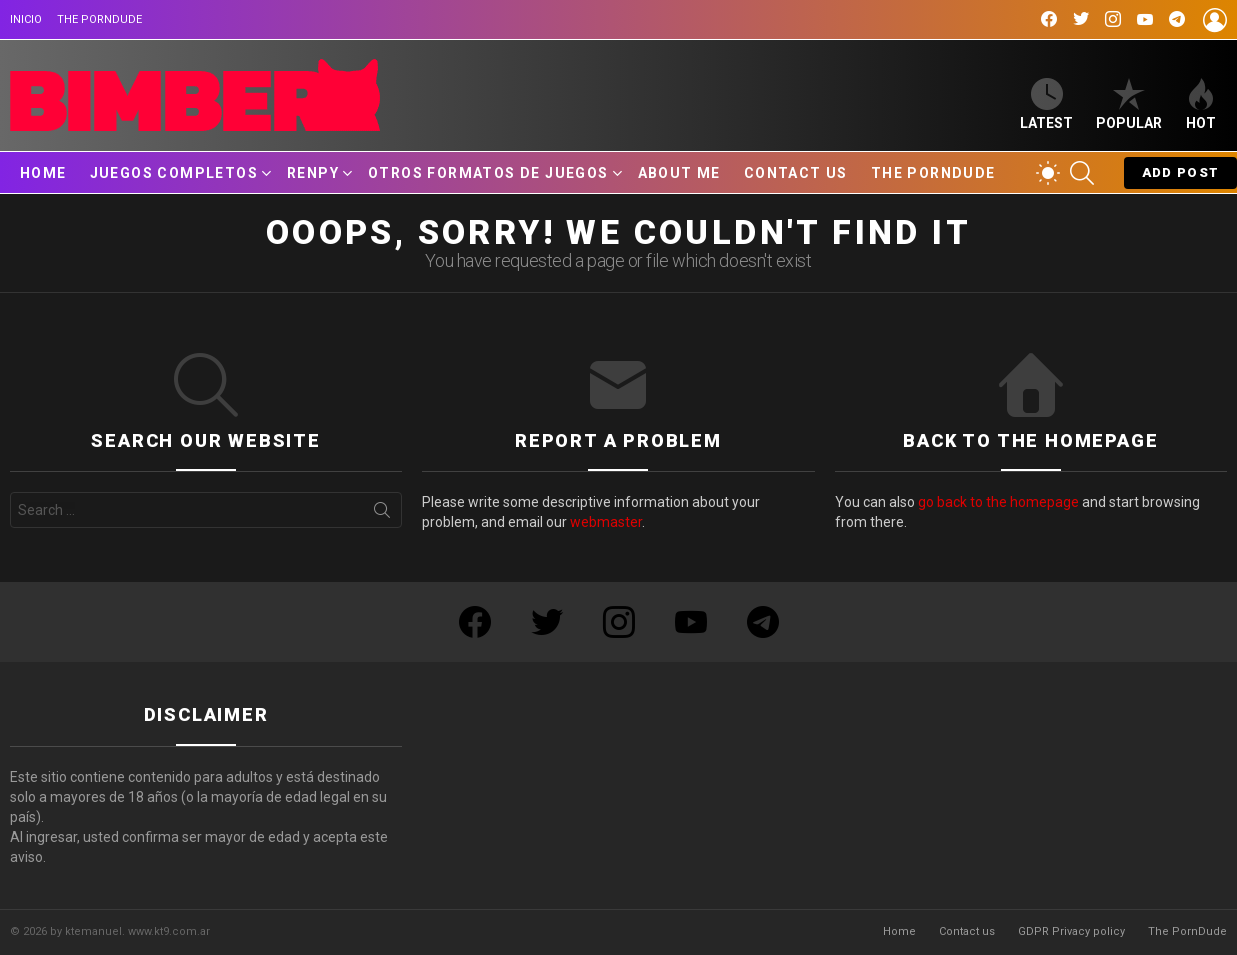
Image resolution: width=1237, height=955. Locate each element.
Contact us (796, 173)
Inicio (26, 19)
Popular (1129, 104)
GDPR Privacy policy (1071, 931)
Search (382, 514)
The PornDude (99, 19)
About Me (679, 173)
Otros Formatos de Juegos (488, 173)
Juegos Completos (174, 173)
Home (43, 173)
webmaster (606, 522)
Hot (1201, 104)
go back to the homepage (998, 502)
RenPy (313, 173)
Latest (1046, 104)
